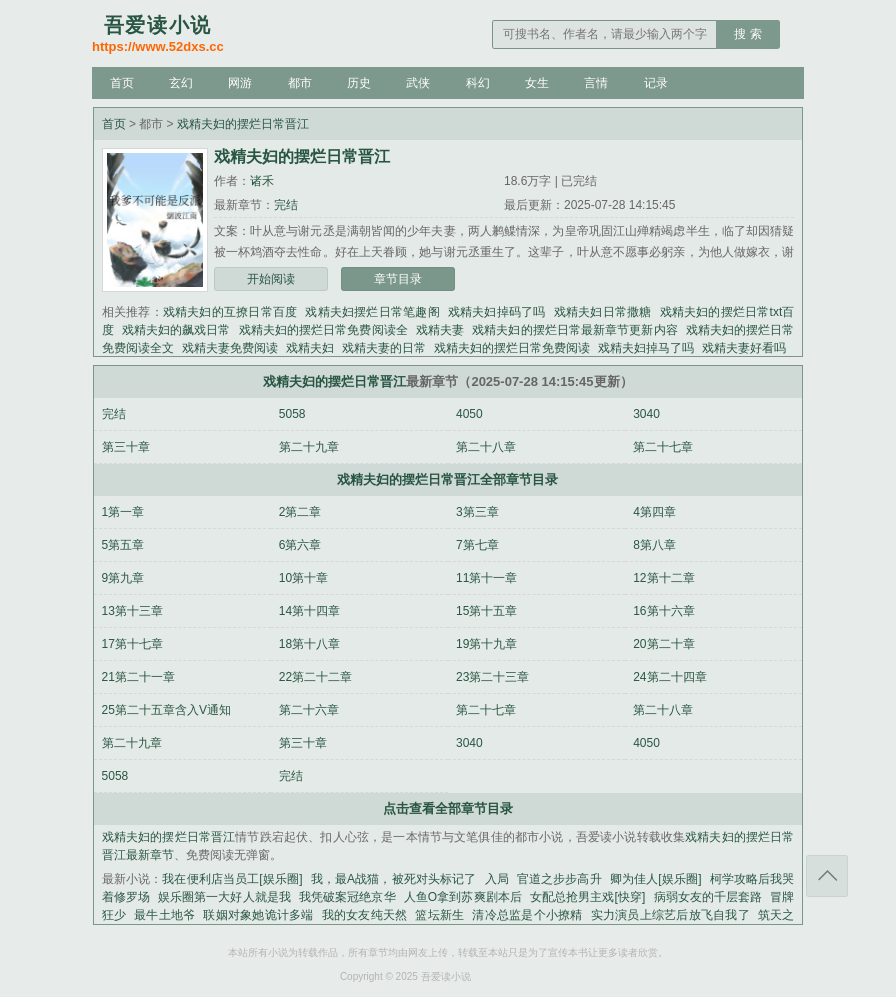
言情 (596, 83)
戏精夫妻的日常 (384, 348)
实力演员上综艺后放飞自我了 (670, 915)
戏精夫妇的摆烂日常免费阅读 (512, 348)
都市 (300, 83)
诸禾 (262, 181)
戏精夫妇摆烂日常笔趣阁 (372, 312)
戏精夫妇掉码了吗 (497, 312)
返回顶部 (827, 876)
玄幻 (181, 83)
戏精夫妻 (440, 330)
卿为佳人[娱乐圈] (656, 879)
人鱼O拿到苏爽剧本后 (463, 897)
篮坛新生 (439, 915)
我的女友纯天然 (365, 915)
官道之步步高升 (559, 879)
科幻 (478, 83)
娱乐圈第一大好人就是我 (224, 897)
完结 (286, 205)
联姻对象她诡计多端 (258, 915)
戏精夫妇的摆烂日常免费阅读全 (323, 330)
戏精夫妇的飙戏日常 (176, 330)
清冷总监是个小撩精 (527, 915)
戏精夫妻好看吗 (744, 348)
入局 (497, 879)
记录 (656, 83)
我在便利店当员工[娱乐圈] (232, 879)
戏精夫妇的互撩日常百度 (230, 312)
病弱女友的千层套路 (707, 897)
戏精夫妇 (310, 348)
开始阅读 (271, 279)
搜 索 (747, 34)
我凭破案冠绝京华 (347, 897)
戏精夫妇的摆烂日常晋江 (243, 124)
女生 (537, 83)
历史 (359, 83)
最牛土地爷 (164, 915)
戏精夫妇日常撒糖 (603, 312)
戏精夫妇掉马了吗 (646, 348)
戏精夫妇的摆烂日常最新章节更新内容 (575, 330)
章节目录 (398, 279)
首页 (122, 83)
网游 (240, 83)
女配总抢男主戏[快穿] (588, 897)
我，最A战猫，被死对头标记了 (394, 879)
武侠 (418, 83)
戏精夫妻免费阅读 (230, 348)
